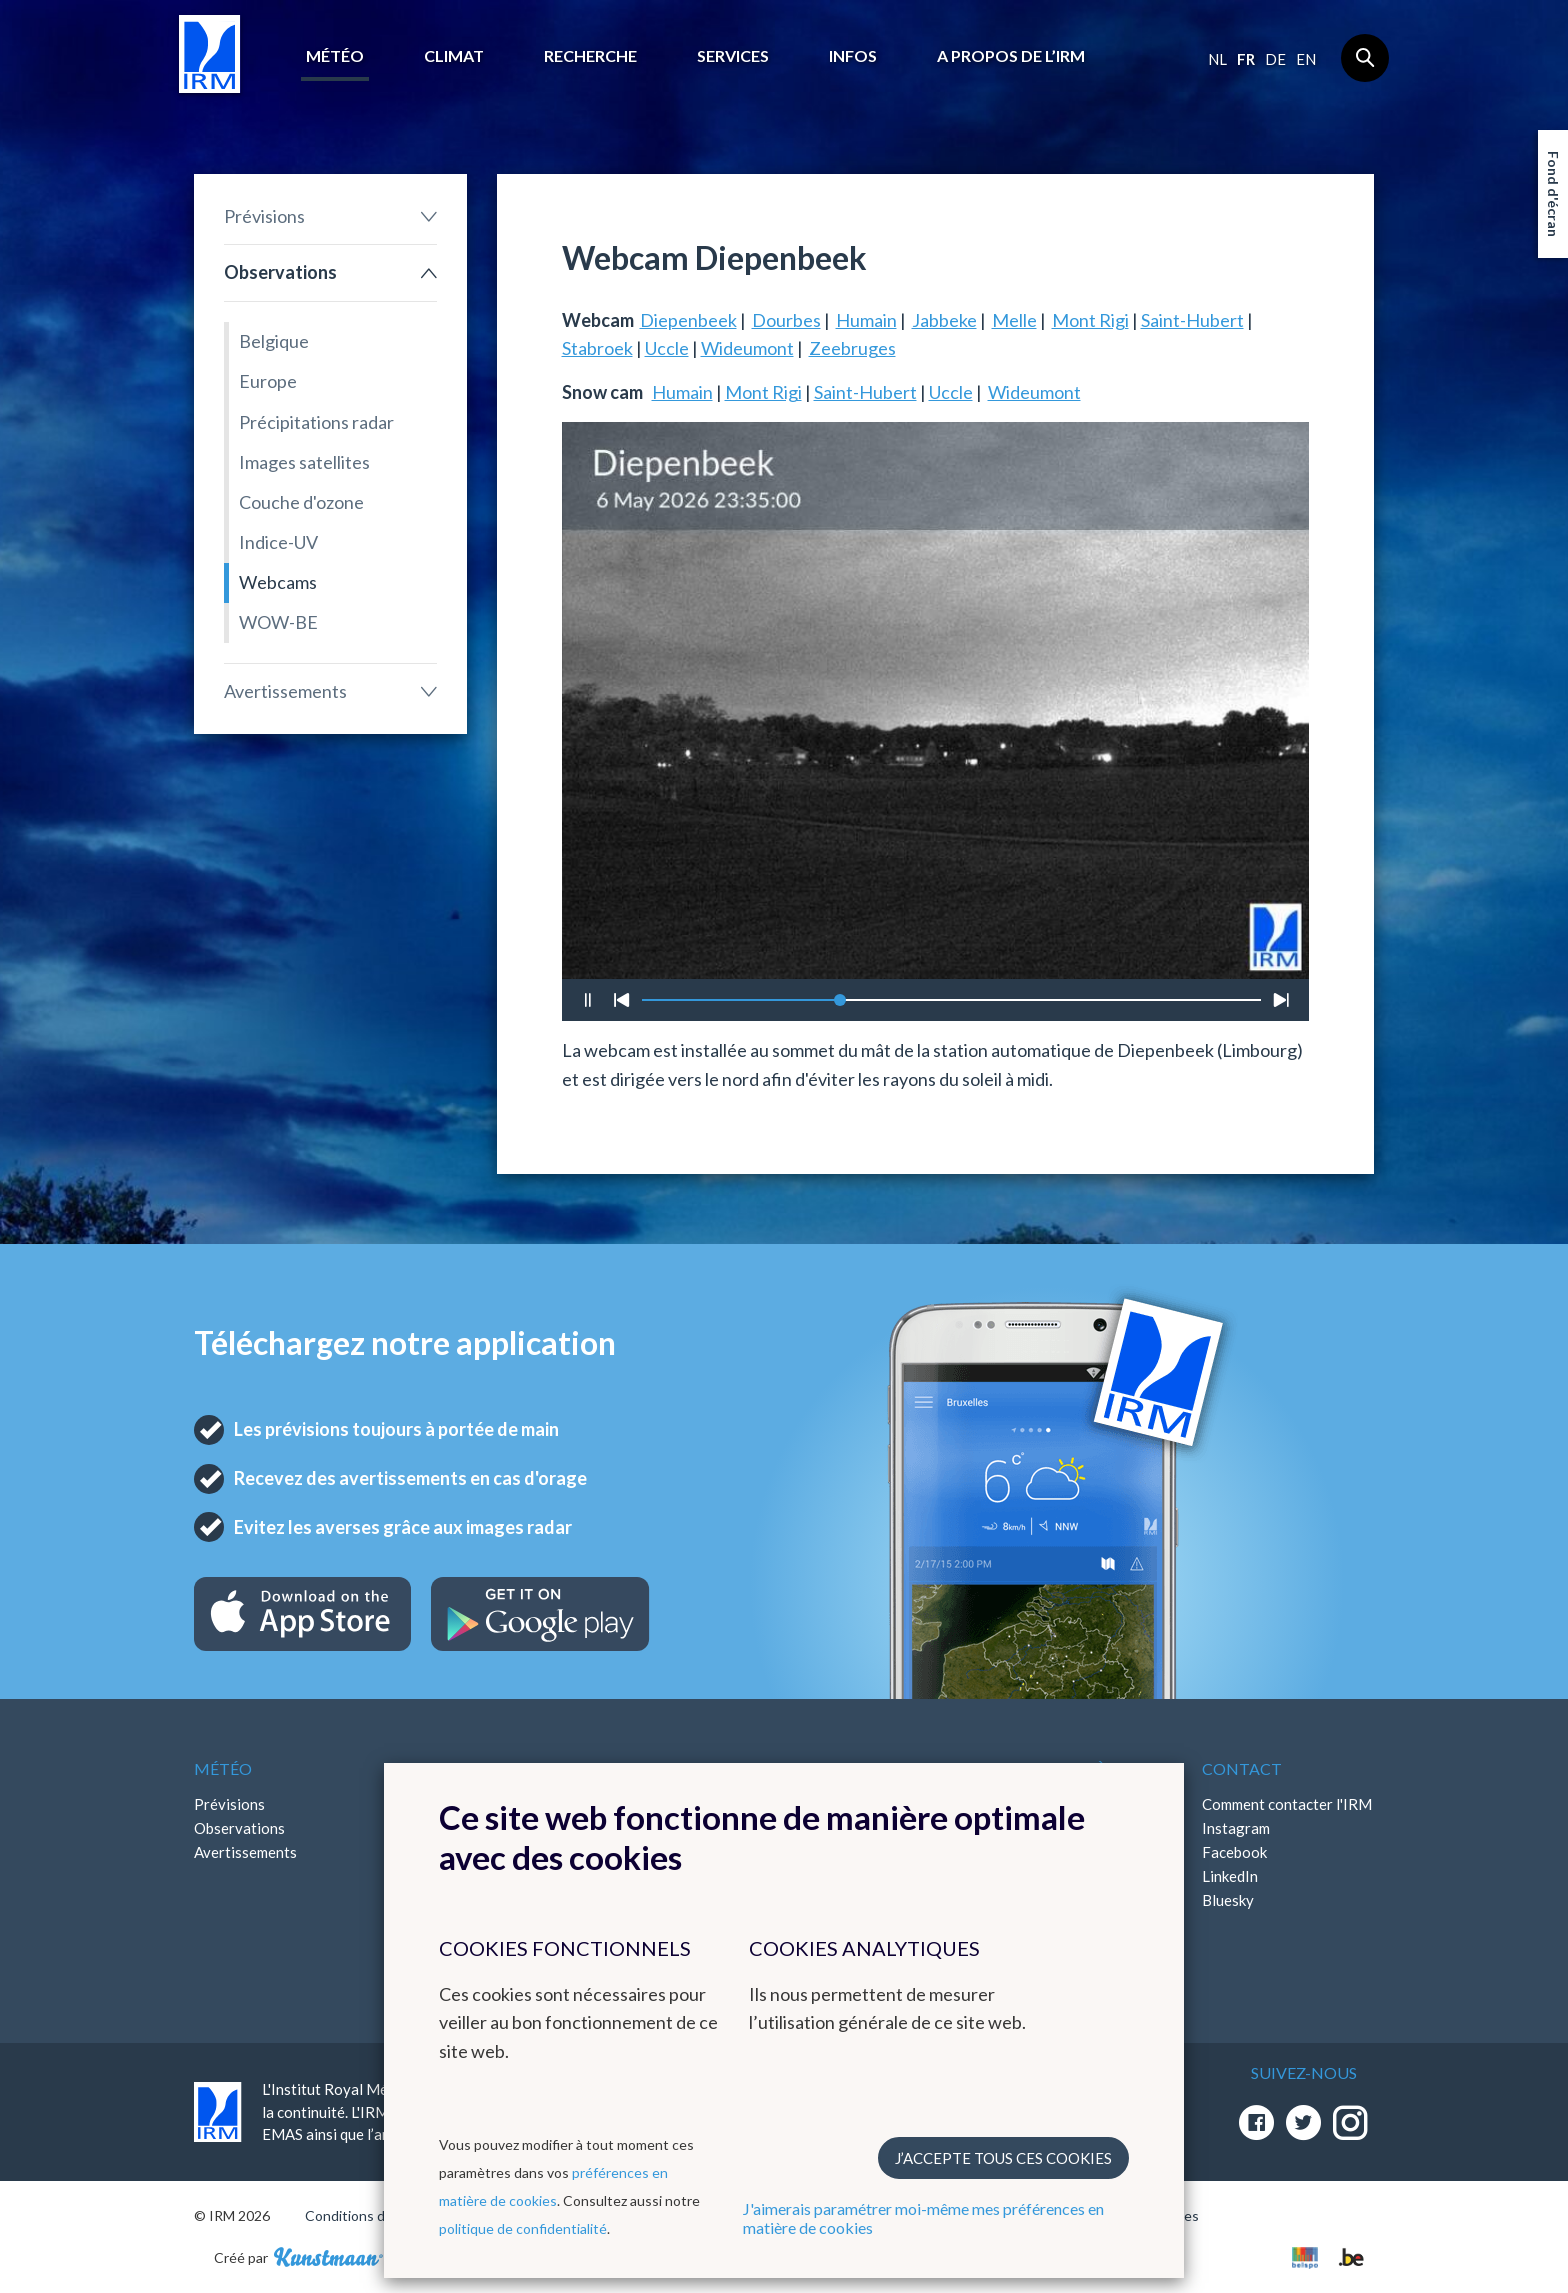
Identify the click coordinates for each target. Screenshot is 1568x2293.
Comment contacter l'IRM (1287, 1804)
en (1306, 59)
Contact (1242, 1768)
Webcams (278, 582)
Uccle (667, 348)
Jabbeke (944, 320)
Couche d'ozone (301, 502)
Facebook (1234, 1852)
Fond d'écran (1553, 194)
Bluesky (1228, 1900)
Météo (335, 55)
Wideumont (747, 348)
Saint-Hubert (1192, 320)
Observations (280, 272)
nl (1217, 59)
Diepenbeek (688, 320)
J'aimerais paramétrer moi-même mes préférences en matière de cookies (923, 2218)
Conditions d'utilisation (377, 2215)
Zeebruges (852, 348)
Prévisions (264, 216)
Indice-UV (278, 542)
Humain (866, 320)
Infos (853, 55)
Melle (1014, 320)
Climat (454, 55)
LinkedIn (1230, 1876)
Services (733, 55)
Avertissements (285, 691)
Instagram (1236, 1828)
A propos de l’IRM (1011, 55)
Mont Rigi (1090, 320)
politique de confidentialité (523, 2228)
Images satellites (304, 462)
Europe (268, 381)
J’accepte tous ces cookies (1003, 2158)
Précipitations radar (316, 422)
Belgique (274, 341)
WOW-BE (278, 622)
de (1275, 59)
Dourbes (786, 320)
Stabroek (597, 348)
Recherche (590, 55)
